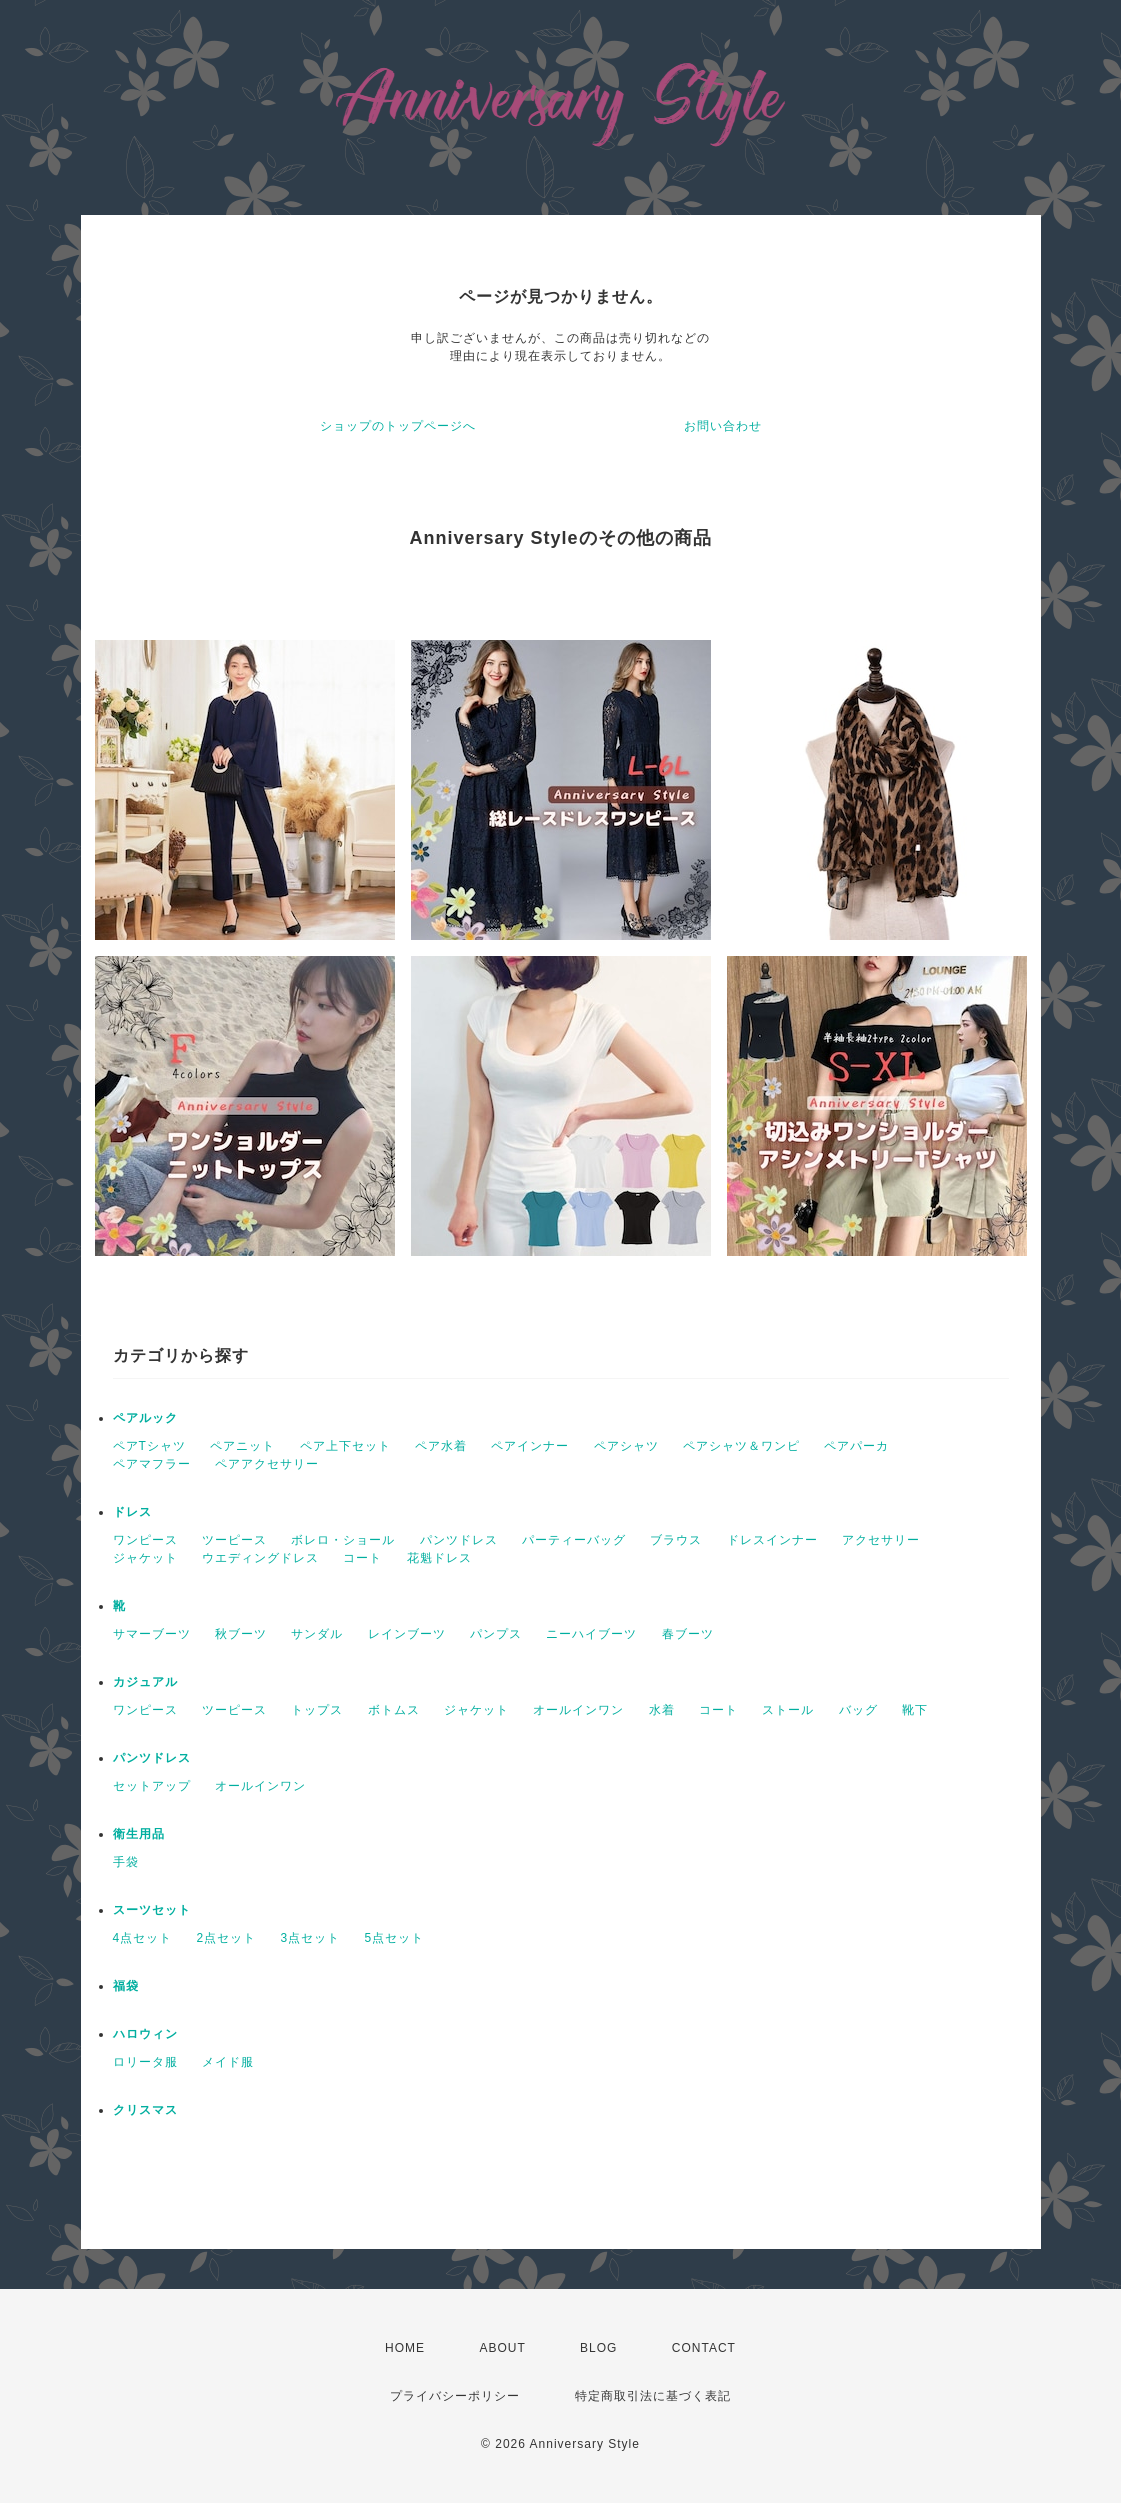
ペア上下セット (345, 1446)
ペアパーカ (856, 1446)
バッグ (858, 1710)
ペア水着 (441, 1446)
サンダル (317, 1634)
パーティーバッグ (574, 1540)
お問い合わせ (723, 426)
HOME (405, 2348)
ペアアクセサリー (267, 1464)
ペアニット (242, 1446)
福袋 (126, 1986)
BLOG (598, 2348)
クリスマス (145, 2110)
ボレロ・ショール (343, 1540)
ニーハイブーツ (591, 1634)
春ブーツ (688, 1634)
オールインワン (578, 1710)
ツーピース (234, 1540)
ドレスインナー (772, 1540)
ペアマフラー (152, 1464)
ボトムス (394, 1710)
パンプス (496, 1634)
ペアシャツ (626, 1446)
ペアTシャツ (149, 1446)
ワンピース (145, 1540)
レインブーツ (407, 1634)
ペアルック (145, 1418)
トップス (317, 1710)
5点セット (395, 1938)
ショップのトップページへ (398, 426)
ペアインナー (530, 1446)
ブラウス (676, 1540)
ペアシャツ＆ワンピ (741, 1446)
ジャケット (145, 1558)
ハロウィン (145, 2034)
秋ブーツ (241, 1634)
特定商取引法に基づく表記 (653, 2396)
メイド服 (228, 2062)
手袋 (126, 1862)
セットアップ (152, 1786)
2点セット (227, 1938)
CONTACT (704, 2348)
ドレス (132, 1512)
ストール (788, 1710)
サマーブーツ (152, 1634)
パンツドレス (459, 1540)
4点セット (143, 1938)
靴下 (915, 1710)
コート (362, 1558)
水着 (662, 1710)
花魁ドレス (439, 1558)
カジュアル (145, 1682)
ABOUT (502, 2348)
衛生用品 (139, 1834)
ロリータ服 (145, 2062)
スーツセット (152, 1910)
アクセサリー (881, 1540)
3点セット (311, 1938)
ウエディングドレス (260, 1558)
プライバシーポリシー (455, 2396)
